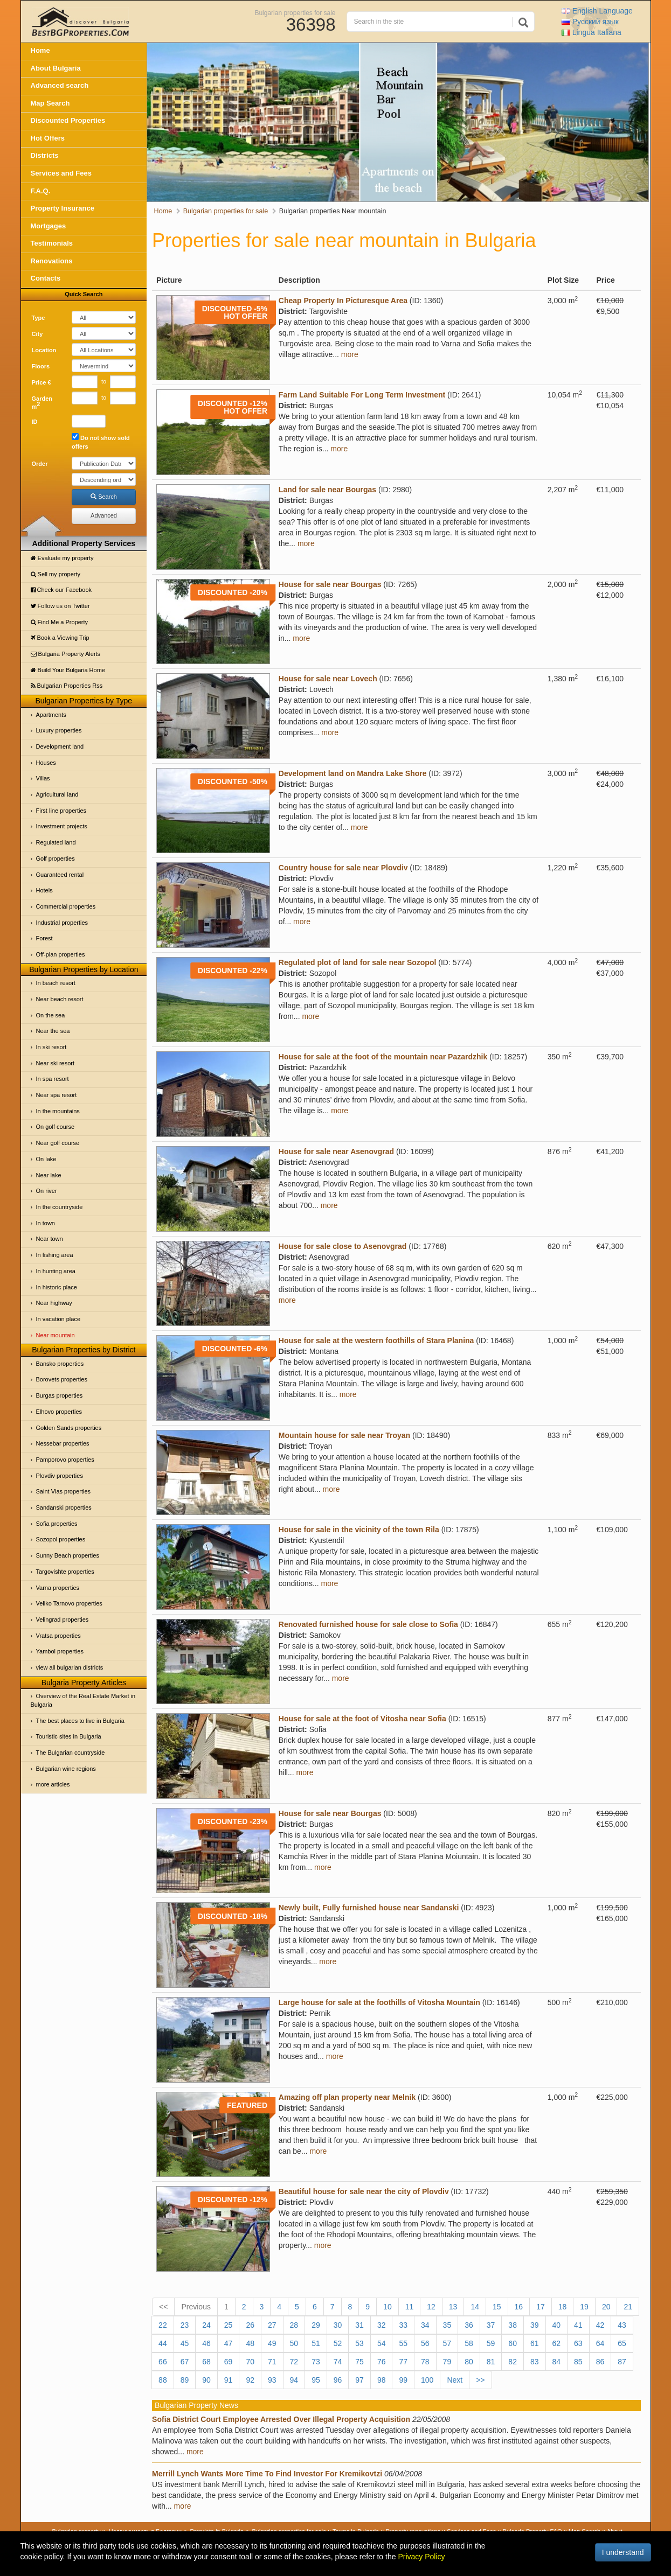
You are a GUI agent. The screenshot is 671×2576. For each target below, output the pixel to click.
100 (427, 2380)
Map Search (50, 103)
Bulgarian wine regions (66, 1768)
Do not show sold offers (101, 441)
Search (104, 496)
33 (403, 2325)
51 (316, 2343)
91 (228, 2380)
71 (272, 2361)
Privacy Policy (421, 2556)
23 (185, 2325)
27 (272, 2325)
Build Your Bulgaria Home (68, 670)
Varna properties (58, 1587)
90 (206, 2380)
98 (381, 2380)
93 (272, 2380)
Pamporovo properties (65, 1459)
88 (162, 2380)
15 (497, 2306)
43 (622, 2325)
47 (228, 2343)
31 (359, 2325)
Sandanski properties (64, 1507)
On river (46, 1191)
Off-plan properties (60, 954)
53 (359, 2343)
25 (228, 2325)
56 (425, 2343)
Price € (41, 382)
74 (338, 2361)
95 (316, 2380)
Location (44, 350)
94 (294, 2380)
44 (162, 2343)
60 (512, 2343)
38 (512, 2325)
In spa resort (52, 1079)
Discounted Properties (68, 120)
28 (294, 2325)
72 (294, 2361)
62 (556, 2343)
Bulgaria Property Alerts (66, 654)
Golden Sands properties (69, 1428)
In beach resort (55, 983)
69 (228, 2361)
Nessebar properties (62, 1443)
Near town (49, 1238)
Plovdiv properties (59, 1475)
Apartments (51, 714)
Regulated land (56, 842)
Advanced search (60, 85)
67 (185, 2361)
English (597, 10)
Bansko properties (60, 1363)
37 (491, 2325)
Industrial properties (62, 922)
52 (338, 2343)
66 (162, 2361)
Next (454, 2380)
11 (409, 2306)
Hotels (44, 890)
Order (40, 463)
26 (250, 2325)
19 (584, 2306)
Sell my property (56, 574)
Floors (41, 366)
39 (534, 2325)
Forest (44, 938)
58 (469, 2343)
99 (403, 2380)
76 (381, 2361)
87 (622, 2361)
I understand (623, 2552)
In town (45, 1223)
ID (35, 421)
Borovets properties (61, 1379)
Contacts (46, 278)
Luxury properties (59, 730)
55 (403, 2343)
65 (622, 2343)
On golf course (55, 1126)
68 (206, 2361)
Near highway (54, 1303)
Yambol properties (60, 1651)
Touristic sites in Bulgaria (68, 1736)
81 (491, 2361)
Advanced (104, 515)
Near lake (48, 1175)
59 (491, 2343)
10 (387, 2306)
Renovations (52, 261)
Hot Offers (48, 138)
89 (185, 2380)
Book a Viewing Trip (60, 637)
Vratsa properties (58, 1635)
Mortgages (48, 226)
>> (480, 2380)
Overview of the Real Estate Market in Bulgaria (83, 1700)
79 (447, 2361)
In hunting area (55, 1271)
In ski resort (51, 1047)
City (37, 334)
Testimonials (52, 243)
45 (185, 2343)
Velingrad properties (62, 1619)
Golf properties (55, 858)
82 (512, 2361)
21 (628, 2306)
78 (425, 2361)
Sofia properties (57, 1523)
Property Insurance (63, 208)
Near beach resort (60, 999)
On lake (46, 1159)
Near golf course (58, 1143)
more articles (53, 1784)
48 (250, 2343)
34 (425, 2325)
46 (206, 2343)
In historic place (56, 1287)
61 (534, 2343)
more (349, 354)
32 (381, 2325)
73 (316, 2361)
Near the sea (53, 1031)
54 (381, 2343)
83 (534, 2361)
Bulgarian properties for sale (294, 12)
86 (600, 2361)
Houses (46, 762)
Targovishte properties (65, 1571)
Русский (590, 21)
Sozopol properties (61, 1539)
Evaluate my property (62, 558)
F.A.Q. (41, 191)
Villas (43, 778)
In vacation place (58, 1319)
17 (540, 2306)
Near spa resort (56, 1095)
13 (453, 2306)
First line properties (61, 810)
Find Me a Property (59, 622)
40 (556, 2325)
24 (206, 2325)
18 (562, 2306)
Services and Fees (61, 173)
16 (519, 2306)
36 (469, 2325)
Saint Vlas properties (63, 1491)
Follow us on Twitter (60, 606)
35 (447, 2325)
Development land (60, 746)
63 (578, 2343)
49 (272, 2343)
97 (359, 2380)
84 (556, 2361)
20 (606, 2306)
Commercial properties (66, 906)
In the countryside (59, 1207)
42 (600, 2325)
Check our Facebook (61, 590)
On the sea (50, 1015)
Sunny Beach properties (67, 1555)
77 (403, 2361)
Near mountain (55, 1335)
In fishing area (54, 1255)
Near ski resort (55, 1063)
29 (316, 2325)
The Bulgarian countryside (70, 1752)
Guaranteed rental (60, 874)
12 (431, 2306)
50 (294, 2343)
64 (600, 2343)
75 (359, 2361)
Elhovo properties (59, 1411)
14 (475, 2306)
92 (250, 2380)
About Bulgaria (56, 68)
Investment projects (61, 826)
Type (38, 318)
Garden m (42, 402)
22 (162, 2325)
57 (447, 2343)
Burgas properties (59, 1395)
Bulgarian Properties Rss (67, 685)
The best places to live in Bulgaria (80, 1721)
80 (469, 2361)
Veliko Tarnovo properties (69, 1603)
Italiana (591, 32)
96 (338, 2380)
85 (578, 2361)
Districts (45, 155)
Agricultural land (57, 794)
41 (578, 2325)
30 (338, 2325)
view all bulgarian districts (69, 1667)
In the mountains (58, 1111)
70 (250, 2361)
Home (40, 50)
